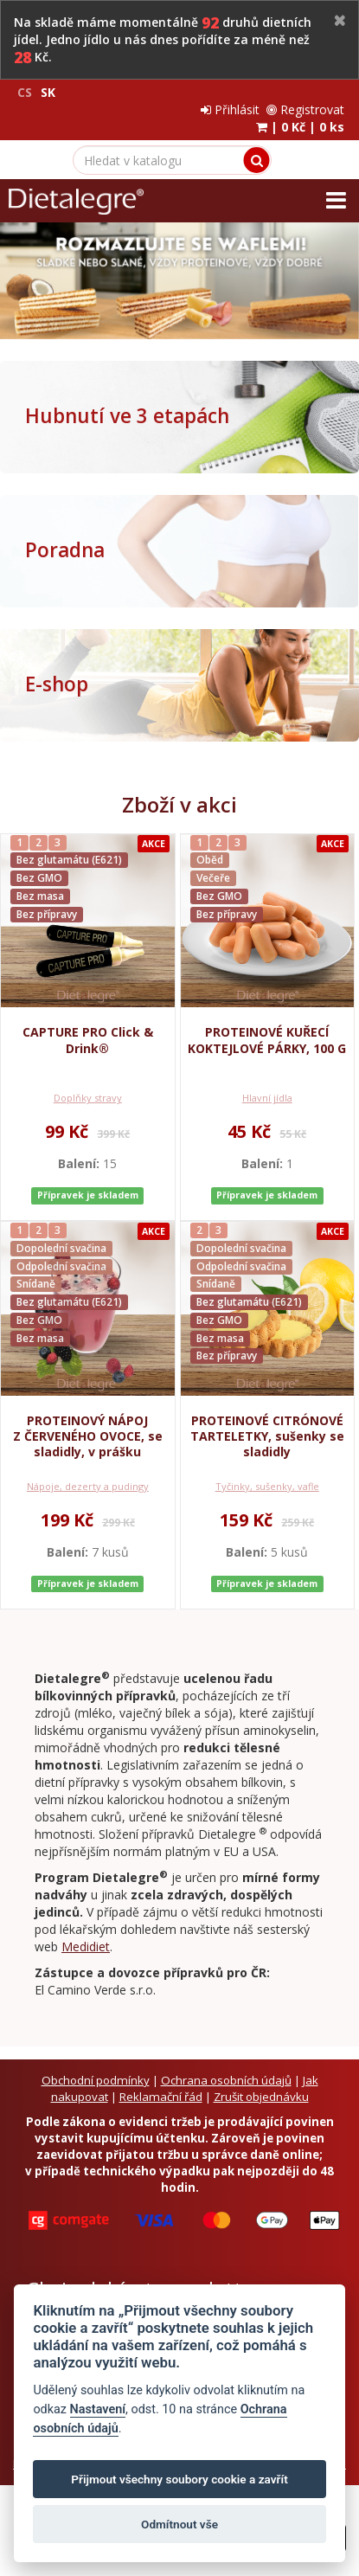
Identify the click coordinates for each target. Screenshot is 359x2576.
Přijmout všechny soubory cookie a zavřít (179, 2479)
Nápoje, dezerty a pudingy (88, 1486)
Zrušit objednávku (261, 2096)
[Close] (340, 21)
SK (48, 92)
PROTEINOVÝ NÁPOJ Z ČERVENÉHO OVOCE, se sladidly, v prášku (88, 1436)
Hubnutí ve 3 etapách (127, 415)
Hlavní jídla (267, 1097)
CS (24, 92)
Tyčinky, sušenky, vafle (267, 1486)
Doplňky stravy (88, 1097)
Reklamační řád (160, 2096)
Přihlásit (230, 109)
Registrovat (305, 109)
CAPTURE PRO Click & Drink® (87, 1040)
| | (300, 127)
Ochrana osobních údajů (226, 2080)
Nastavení (98, 2409)
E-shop (56, 684)
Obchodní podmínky (96, 2080)
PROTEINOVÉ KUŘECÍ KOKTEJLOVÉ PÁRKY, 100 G (267, 1040)
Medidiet (85, 1946)
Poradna (65, 549)
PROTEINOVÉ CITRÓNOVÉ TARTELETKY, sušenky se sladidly (267, 1436)
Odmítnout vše (179, 2524)
